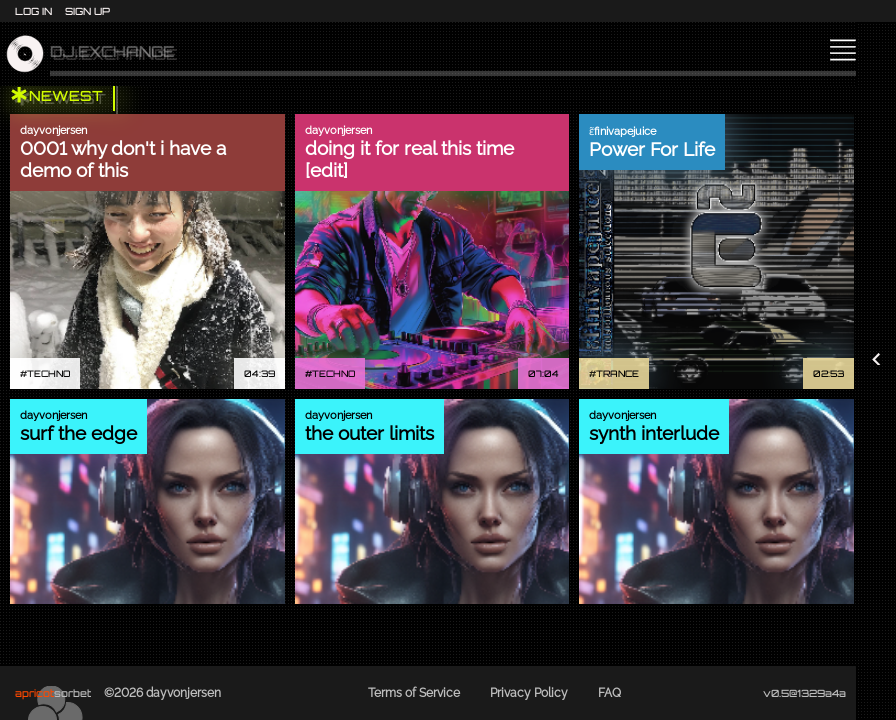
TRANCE (617, 373)
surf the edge (78, 433)
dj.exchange (112, 54)
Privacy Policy (529, 693)
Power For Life (652, 149)
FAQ (609, 693)
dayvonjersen (53, 130)
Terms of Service (414, 693)
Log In (33, 11)
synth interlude (654, 433)
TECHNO (48, 373)
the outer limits (369, 433)
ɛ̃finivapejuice (622, 131)
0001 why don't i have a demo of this (123, 159)
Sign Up (87, 11)
